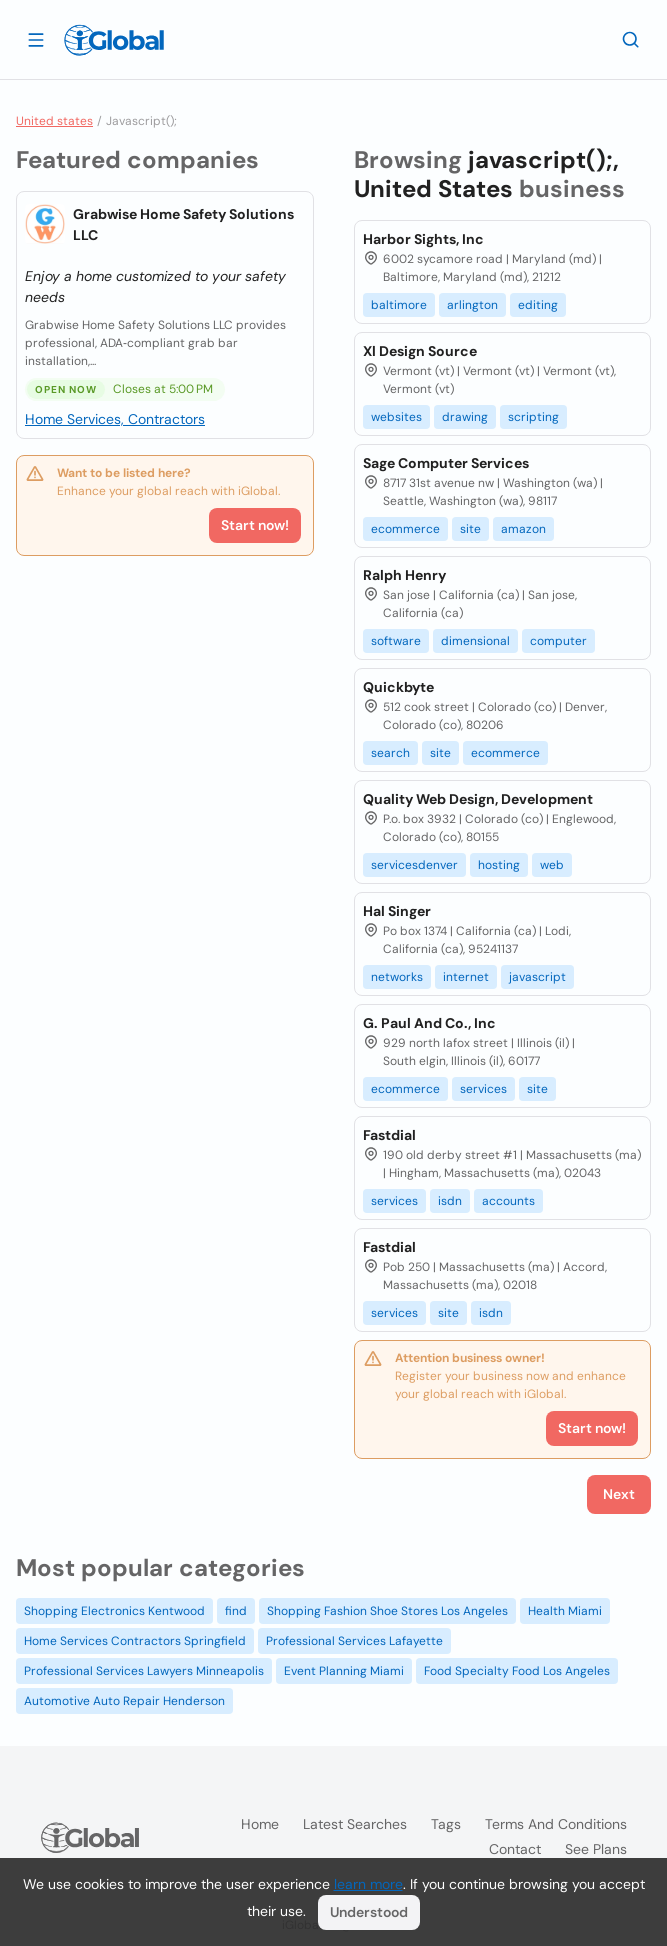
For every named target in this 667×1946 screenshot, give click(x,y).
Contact (515, 1849)
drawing (465, 417)
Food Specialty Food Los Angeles (517, 1671)
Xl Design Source (420, 351)
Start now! (255, 525)
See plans (596, 1849)
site (470, 529)
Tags (446, 1824)
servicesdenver (414, 865)
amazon (523, 529)
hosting (499, 865)
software (396, 641)
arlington (472, 305)
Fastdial (389, 1135)
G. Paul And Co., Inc (429, 1023)
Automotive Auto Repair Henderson (124, 1701)
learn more (368, 1884)
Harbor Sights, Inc (423, 239)
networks (397, 977)
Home (260, 1824)
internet (466, 977)
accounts (508, 1201)
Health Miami (565, 1611)
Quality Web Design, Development (478, 799)
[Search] (631, 39)
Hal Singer (397, 911)
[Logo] (114, 40)
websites (396, 417)
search (390, 753)
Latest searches (355, 1824)
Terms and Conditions (556, 1824)
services (483, 1089)
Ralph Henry (404, 575)
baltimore (399, 305)
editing (538, 305)
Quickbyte (398, 687)
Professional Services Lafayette (354, 1641)
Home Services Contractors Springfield (135, 1641)
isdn (450, 1201)
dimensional (475, 641)
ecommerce (405, 529)
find (236, 1611)
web (552, 865)
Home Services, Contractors (115, 419)
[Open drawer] (36, 39)
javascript (537, 977)
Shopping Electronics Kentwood (114, 1611)
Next (619, 1494)
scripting (533, 417)
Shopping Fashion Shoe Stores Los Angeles (387, 1611)
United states (54, 121)
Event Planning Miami (344, 1671)
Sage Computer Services (446, 463)
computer (558, 641)
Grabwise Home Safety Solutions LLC (183, 224)
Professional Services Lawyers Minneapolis (144, 1671)
